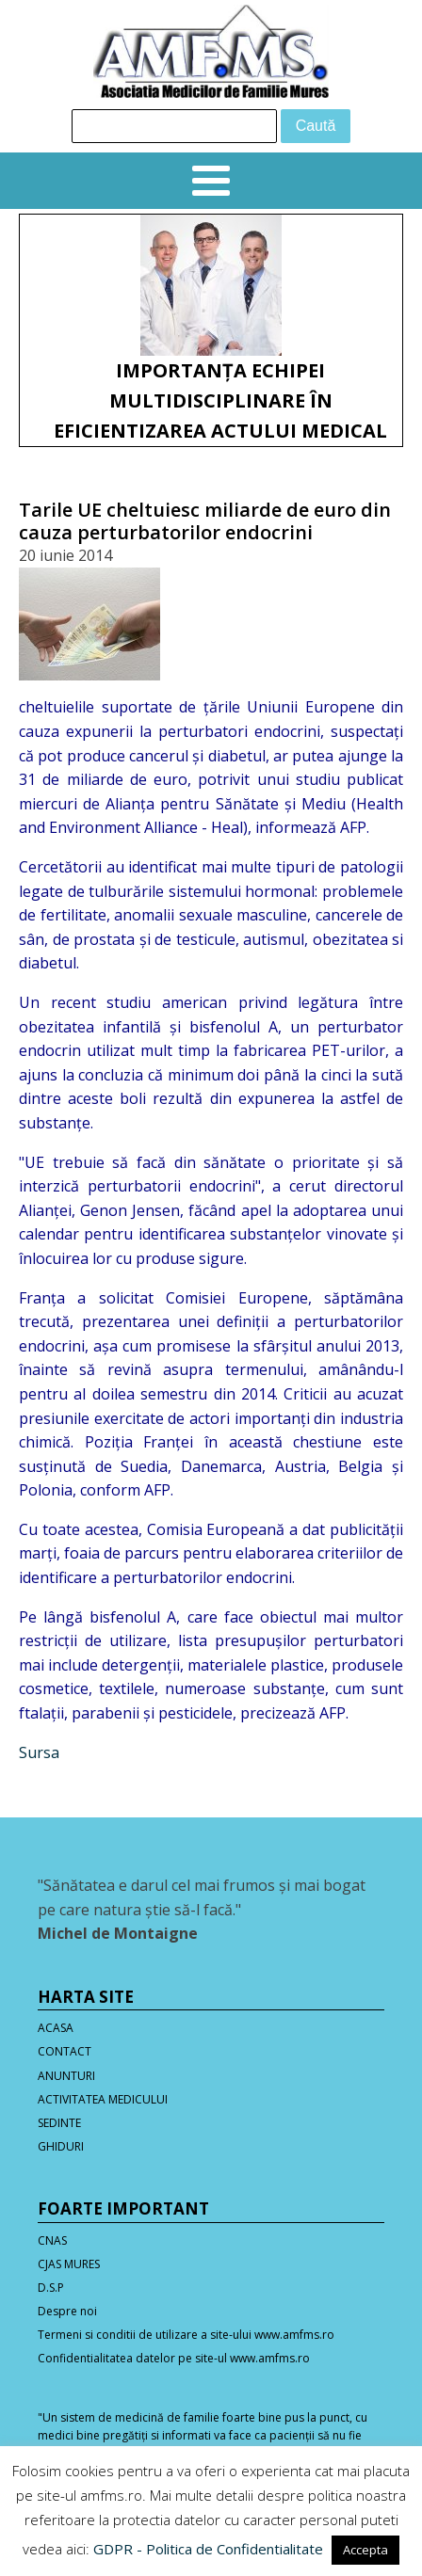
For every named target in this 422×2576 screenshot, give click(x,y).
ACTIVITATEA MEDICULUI (103, 2099)
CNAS (52, 2240)
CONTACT (64, 2051)
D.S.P (51, 2288)
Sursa (39, 1752)
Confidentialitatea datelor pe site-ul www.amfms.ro (174, 2358)
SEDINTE (59, 2123)
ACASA (55, 2028)
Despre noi (67, 2311)
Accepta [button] (365, 2549)
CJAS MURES (69, 2264)
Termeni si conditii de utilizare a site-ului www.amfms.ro (186, 2335)
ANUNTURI (66, 2076)
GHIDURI (61, 2146)
